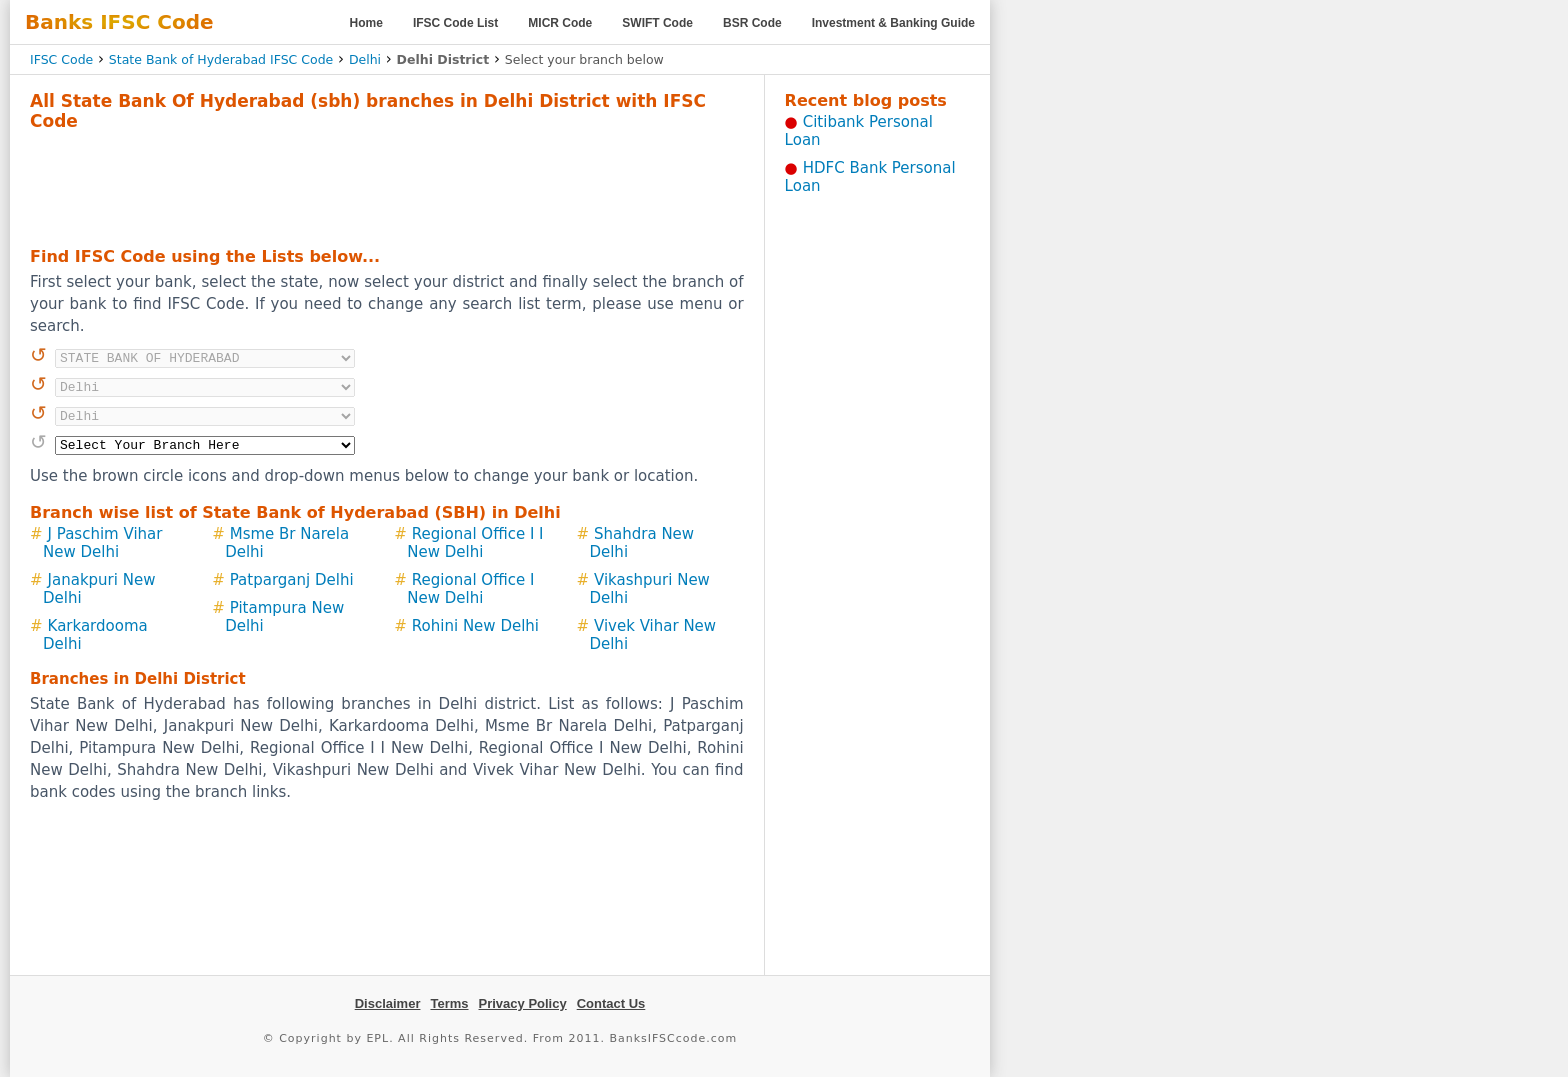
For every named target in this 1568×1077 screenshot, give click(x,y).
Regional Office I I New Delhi (475, 543)
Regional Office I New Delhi (470, 589)
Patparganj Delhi (292, 580)
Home (366, 23)
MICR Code (560, 23)
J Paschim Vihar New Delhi (102, 543)
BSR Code (752, 23)
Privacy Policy (523, 1003)
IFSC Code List (455, 23)
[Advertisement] (387, 186)
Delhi (365, 59)
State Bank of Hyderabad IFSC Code (221, 59)
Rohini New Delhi (475, 626)
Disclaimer (388, 1003)
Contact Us (611, 1003)
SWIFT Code (657, 23)
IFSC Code (61, 59)
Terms (449, 1003)
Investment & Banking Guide (893, 23)
